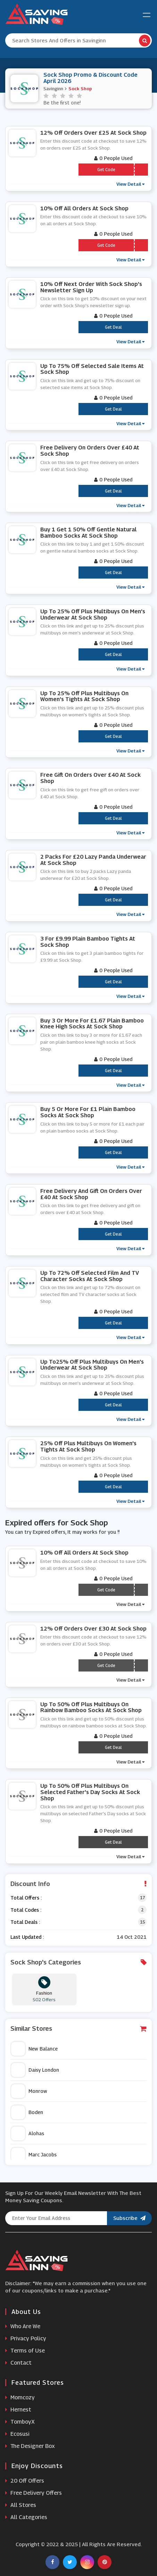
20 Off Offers (24, 2480)
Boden (27, 2112)
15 (142, 1922)
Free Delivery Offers (33, 2493)
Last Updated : (27, 1937)
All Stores (20, 2505)
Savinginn (53, 88)
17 (142, 1897)
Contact (18, 2362)
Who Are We (22, 2326)
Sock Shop (80, 88)
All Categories (26, 2517)
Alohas (27, 2133)
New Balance (34, 2049)
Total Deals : (25, 1922)
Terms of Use (25, 2350)
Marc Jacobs (34, 2155)
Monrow (29, 2091)
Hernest (18, 2409)
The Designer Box (30, 2446)
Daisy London (35, 2070)
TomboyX (20, 2421)
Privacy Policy (25, 2338)
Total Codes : (25, 1910)
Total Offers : (26, 1898)
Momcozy (20, 2397)
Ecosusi (17, 2434)
